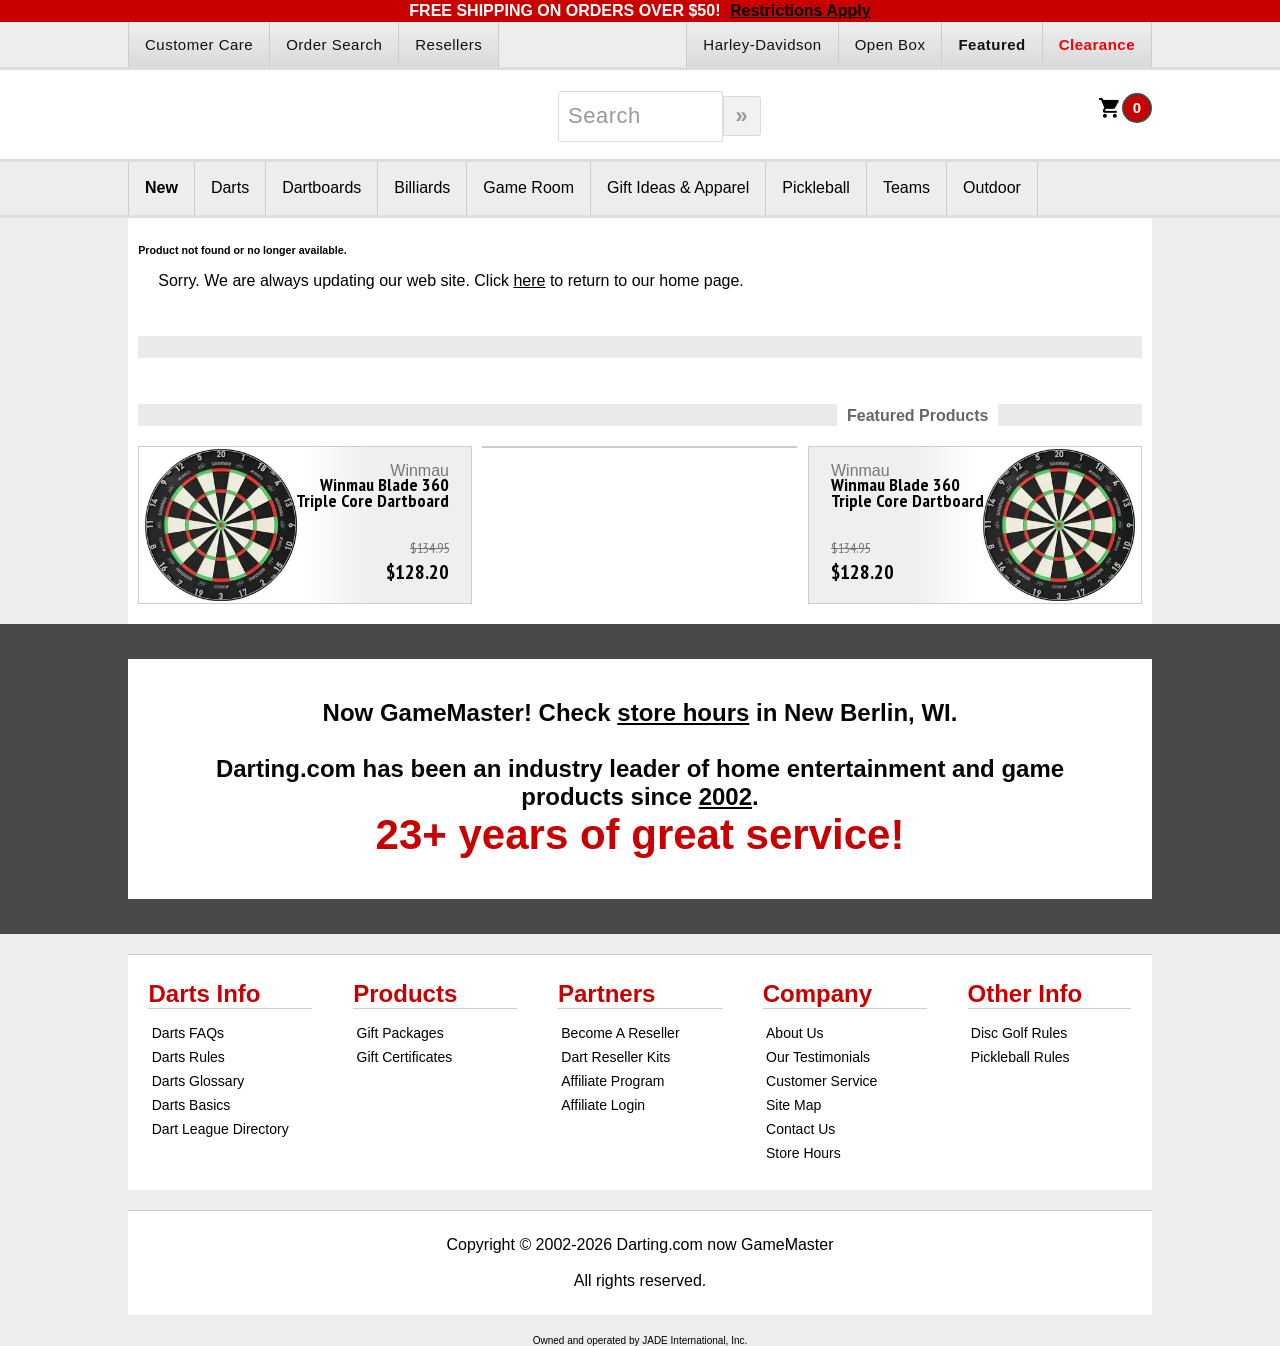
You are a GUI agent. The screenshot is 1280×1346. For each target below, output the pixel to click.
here (529, 280)
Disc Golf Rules (1019, 1033)
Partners (606, 993)
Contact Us (800, 1129)
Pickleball (816, 187)
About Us (795, 1033)
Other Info (1025, 993)
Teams (906, 187)
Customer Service (821, 1081)
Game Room (528, 187)
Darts (230, 187)
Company (817, 993)
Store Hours (803, 1153)
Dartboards (321, 187)
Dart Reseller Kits (615, 1057)
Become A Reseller (620, 1033)
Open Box (890, 44)
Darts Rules (188, 1057)
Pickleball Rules (1020, 1057)
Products (405, 993)
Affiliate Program (612, 1081)
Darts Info (204, 993)
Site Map (793, 1105)
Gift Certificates (405, 1057)
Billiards (422, 187)
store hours (683, 712)
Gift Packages (400, 1033)
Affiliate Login (603, 1105)
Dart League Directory (220, 1129)
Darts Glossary (198, 1081)
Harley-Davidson (762, 44)
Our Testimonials (818, 1057)
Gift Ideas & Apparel (678, 187)
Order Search (334, 44)
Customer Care (199, 44)
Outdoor (992, 187)
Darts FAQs (188, 1033)
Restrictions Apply (800, 10)
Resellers (448, 44)
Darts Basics (191, 1105)
